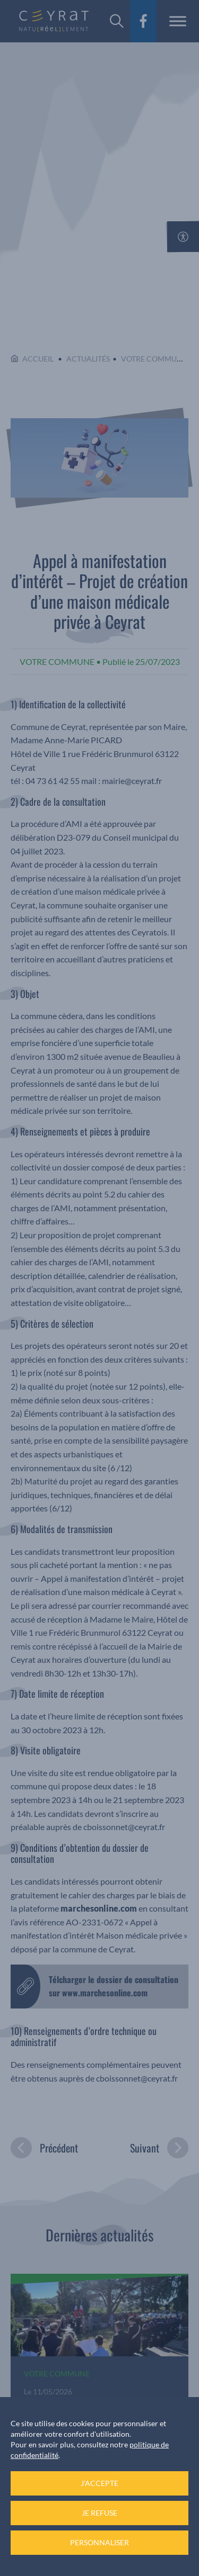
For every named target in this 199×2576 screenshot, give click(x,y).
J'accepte (99, 2483)
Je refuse (99, 2512)
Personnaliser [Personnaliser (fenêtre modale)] (99, 2542)
